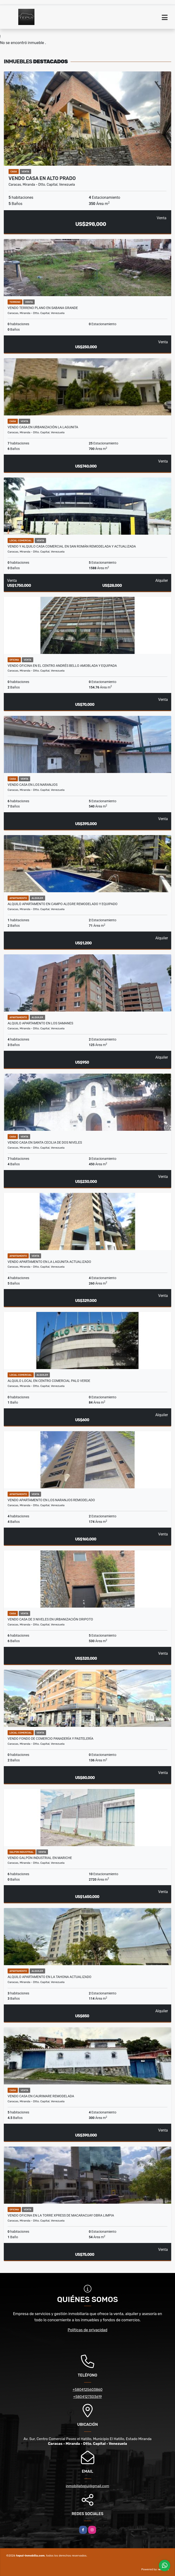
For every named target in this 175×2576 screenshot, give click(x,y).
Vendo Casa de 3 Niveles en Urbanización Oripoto (50, 1619)
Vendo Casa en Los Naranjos (32, 785)
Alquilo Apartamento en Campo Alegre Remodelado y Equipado (63, 904)
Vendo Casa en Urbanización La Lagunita (43, 427)
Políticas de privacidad (87, 2330)
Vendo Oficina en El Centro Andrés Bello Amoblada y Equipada (62, 666)
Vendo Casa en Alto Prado (42, 178)
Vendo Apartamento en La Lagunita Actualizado (49, 1262)
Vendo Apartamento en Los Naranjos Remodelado (51, 1500)
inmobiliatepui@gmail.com (87, 2486)
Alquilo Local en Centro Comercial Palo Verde (49, 1381)
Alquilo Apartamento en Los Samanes (40, 1023)
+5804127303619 (87, 2397)
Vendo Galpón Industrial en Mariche (40, 1858)
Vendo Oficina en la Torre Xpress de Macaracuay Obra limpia (61, 2215)
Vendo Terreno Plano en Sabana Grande (43, 308)
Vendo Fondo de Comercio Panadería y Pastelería (50, 1738)
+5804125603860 (87, 2389)
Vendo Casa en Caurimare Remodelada (41, 2096)
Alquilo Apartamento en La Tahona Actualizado (49, 1977)
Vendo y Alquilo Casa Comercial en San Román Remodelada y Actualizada (72, 546)
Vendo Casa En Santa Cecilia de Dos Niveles (45, 1142)
